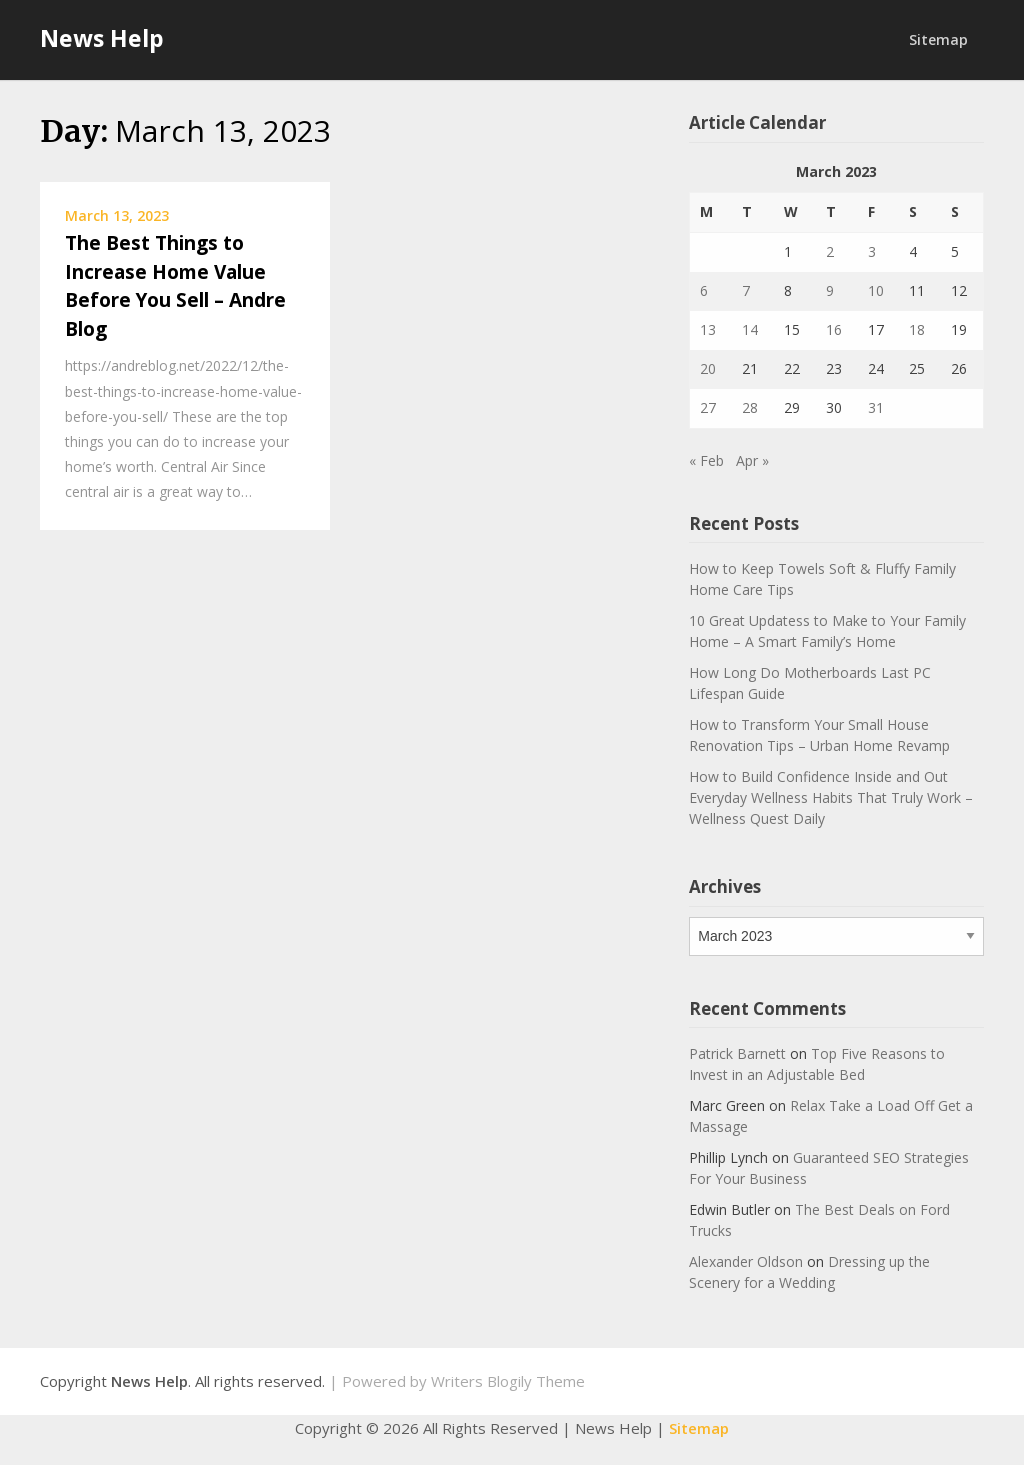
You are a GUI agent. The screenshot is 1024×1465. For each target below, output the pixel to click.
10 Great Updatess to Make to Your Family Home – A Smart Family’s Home (827, 631)
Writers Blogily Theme (508, 1381)
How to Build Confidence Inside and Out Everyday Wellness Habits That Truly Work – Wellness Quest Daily (831, 797)
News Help (102, 38)
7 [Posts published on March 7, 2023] (746, 290)
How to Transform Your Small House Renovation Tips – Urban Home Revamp (819, 735)
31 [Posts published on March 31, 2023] (876, 407)
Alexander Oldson (746, 1261)
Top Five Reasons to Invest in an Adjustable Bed (817, 1064)
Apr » (752, 460)
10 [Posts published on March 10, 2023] (876, 290)
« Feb (706, 460)
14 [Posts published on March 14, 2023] (750, 329)
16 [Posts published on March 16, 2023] (834, 329)
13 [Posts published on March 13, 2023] (708, 329)
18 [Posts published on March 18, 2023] (917, 329)
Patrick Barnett (737, 1053)
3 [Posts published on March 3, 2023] (872, 251)
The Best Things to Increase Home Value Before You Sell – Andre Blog (175, 286)
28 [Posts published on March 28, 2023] (750, 407)
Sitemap (938, 39)
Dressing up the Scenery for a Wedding (809, 1272)
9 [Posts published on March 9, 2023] (830, 290)
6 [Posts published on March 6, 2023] (704, 290)
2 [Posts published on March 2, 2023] (830, 251)
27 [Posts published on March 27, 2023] (708, 407)
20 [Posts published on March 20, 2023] (708, 368)
